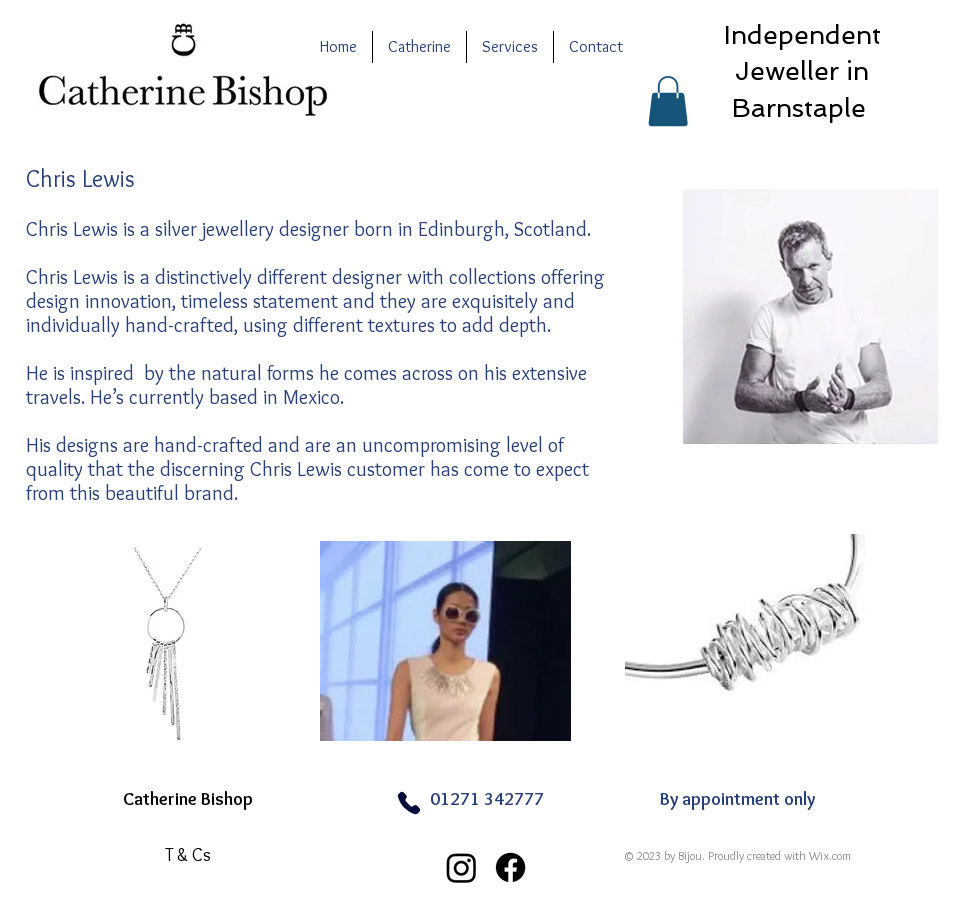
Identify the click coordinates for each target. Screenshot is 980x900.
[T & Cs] (188, 855)
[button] (668, 101)
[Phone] (408, 802)
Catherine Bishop (188, 799)
